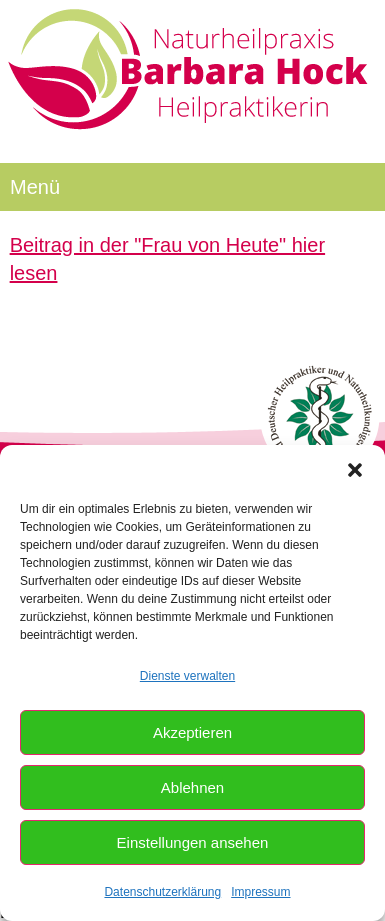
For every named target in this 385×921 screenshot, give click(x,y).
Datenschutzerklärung (162, 892)
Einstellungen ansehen (193, 842)
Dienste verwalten (187, 676)
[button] (355, 470)
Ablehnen (192, 787)
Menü (35, 187)
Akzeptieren (192, 732)
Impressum (260, 892)
